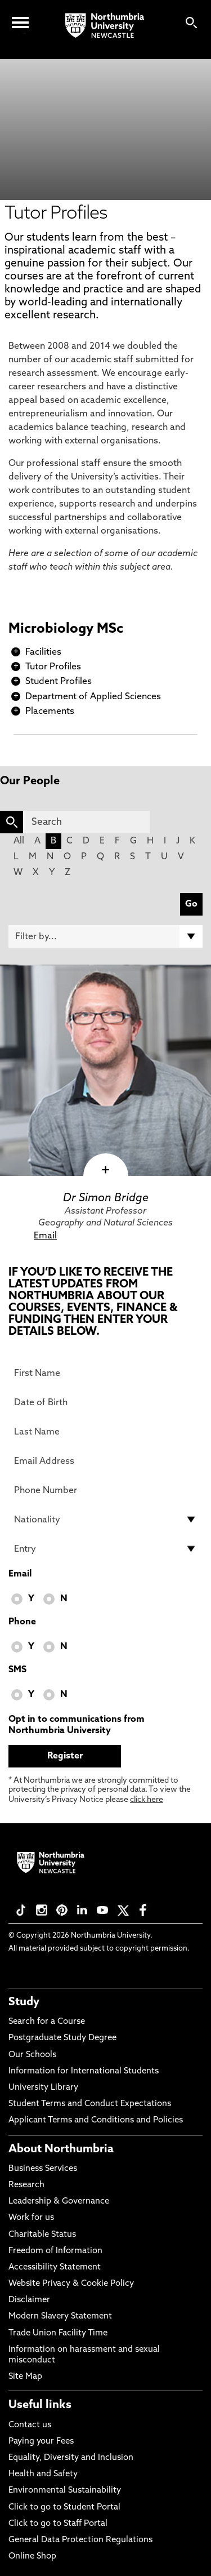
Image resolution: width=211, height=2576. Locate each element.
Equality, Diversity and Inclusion (70, 2458)
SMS (17, 1670)
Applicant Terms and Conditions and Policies (95, 2120)
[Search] (86, 822)
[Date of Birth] (105, 1402)
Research (26, 2185)
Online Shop (32, 2556)
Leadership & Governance (58, 2201)
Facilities (43, 652)
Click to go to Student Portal (64, 2507)
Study (23, 2002)
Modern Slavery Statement (60, 2316)
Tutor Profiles (53, 667)
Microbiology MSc (65, 629)
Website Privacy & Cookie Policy (71, 2284)
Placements (49, 711)
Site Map (25, 2377)
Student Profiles (58, 681)
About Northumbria (61, 2149)
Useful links (39, 2405)
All (19, 841)
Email (45, 1236)
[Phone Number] (105, 1490)
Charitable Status (42, 2235)
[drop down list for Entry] (105, 1549)
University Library (43, 2088)
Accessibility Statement (54, 2267)
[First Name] (105, 1373)
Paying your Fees (41, 2441)
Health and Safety (43, 2474)
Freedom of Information (55, 2251)
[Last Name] (105, 1431)
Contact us (29, 2425)
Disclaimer (29, 2300)
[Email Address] (105, 1461)
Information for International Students (83, 2071)
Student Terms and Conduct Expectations (89, 2104)
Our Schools (32, 2055)
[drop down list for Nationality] (105, 1519)
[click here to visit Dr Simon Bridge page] (105, 1070)
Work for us (31, 2218)
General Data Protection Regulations (80, 2540)
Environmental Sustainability (64, 2490)
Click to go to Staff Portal (57, 2524)
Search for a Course (46, 2022)
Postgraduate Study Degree (62, 2038)
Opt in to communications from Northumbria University (76, 1725)
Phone (22, 1622)
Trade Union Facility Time (57, 2333)
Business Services (42, 2169)
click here (146, 1800)
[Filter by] (105, 936)
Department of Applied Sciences (93, 696)
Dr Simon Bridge (106, 1198)
